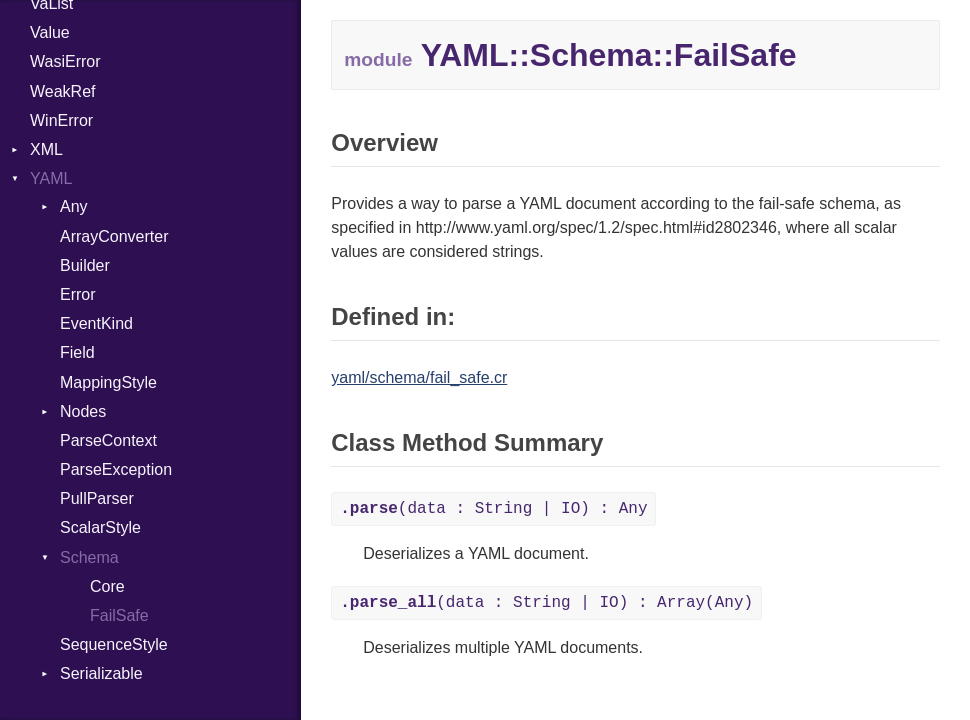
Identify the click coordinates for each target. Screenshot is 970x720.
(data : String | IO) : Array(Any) (546, 603)
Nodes (83, 411)
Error (78, 294)
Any (74, 206)
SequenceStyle (114, 644)
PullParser (97, 498)
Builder (85, 265)
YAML (51, 178)
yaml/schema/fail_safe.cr (419, 377)
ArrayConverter (114, 236)
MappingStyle (108, 382)
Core (107, 586)
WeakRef (63, 91)
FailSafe (119, 615)
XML (46, 149)
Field (77, 352)
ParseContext (108, 440)
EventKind (96, 323)
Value (50, 32)
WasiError (65, 61)
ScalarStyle (100, 527)
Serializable (101, 673)
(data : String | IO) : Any (493, 509)
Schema (89, 557)
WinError (61, 120)
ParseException (116, 469)
